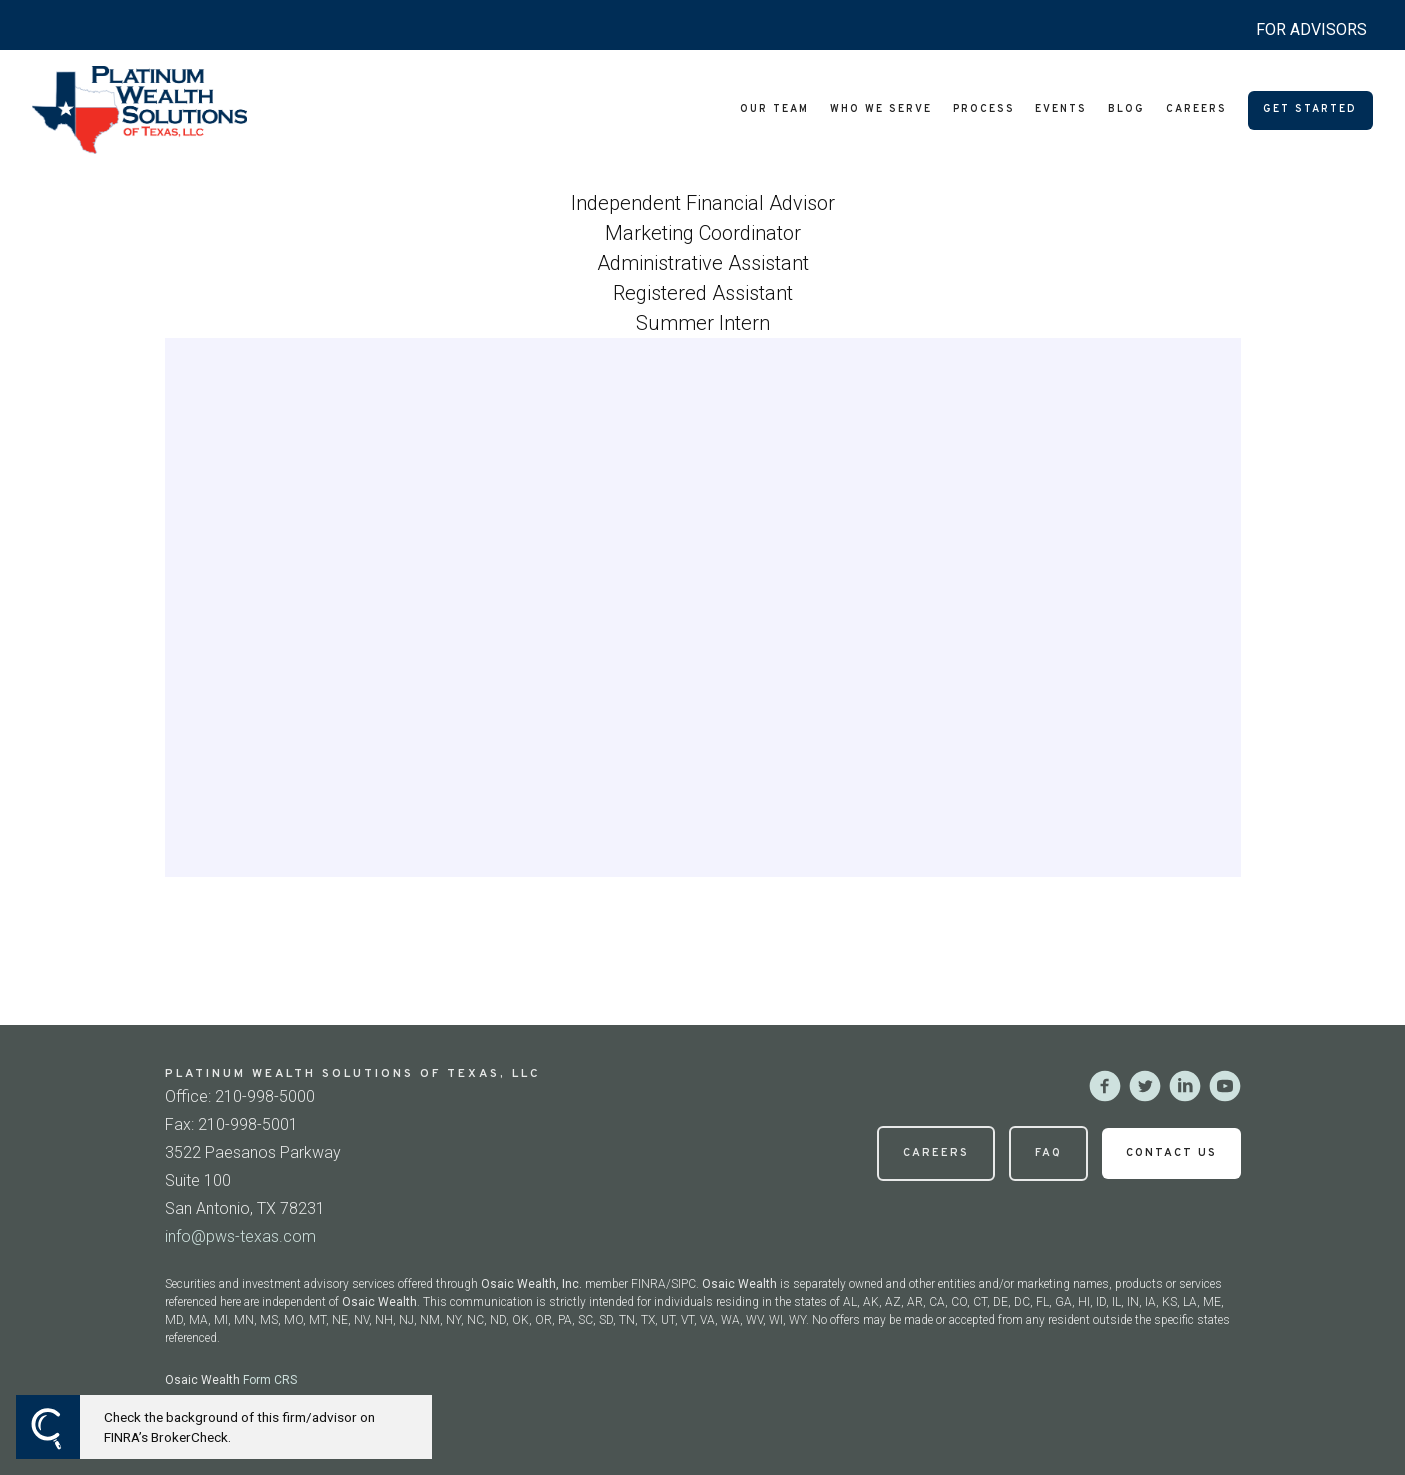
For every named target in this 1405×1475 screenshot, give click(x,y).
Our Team (774, 109)
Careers (1196, 109)
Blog (1126, 109)
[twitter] (1145, 1086)
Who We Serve (881, 109)
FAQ (1048, 1153)
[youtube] (1225, 1086)
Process (984, 109)
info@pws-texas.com (240, 1236)
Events (1061, 109)
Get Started (1310, 109)
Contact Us (1171, 1153)
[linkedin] (1185, 1086)
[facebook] (1105, 1086)
